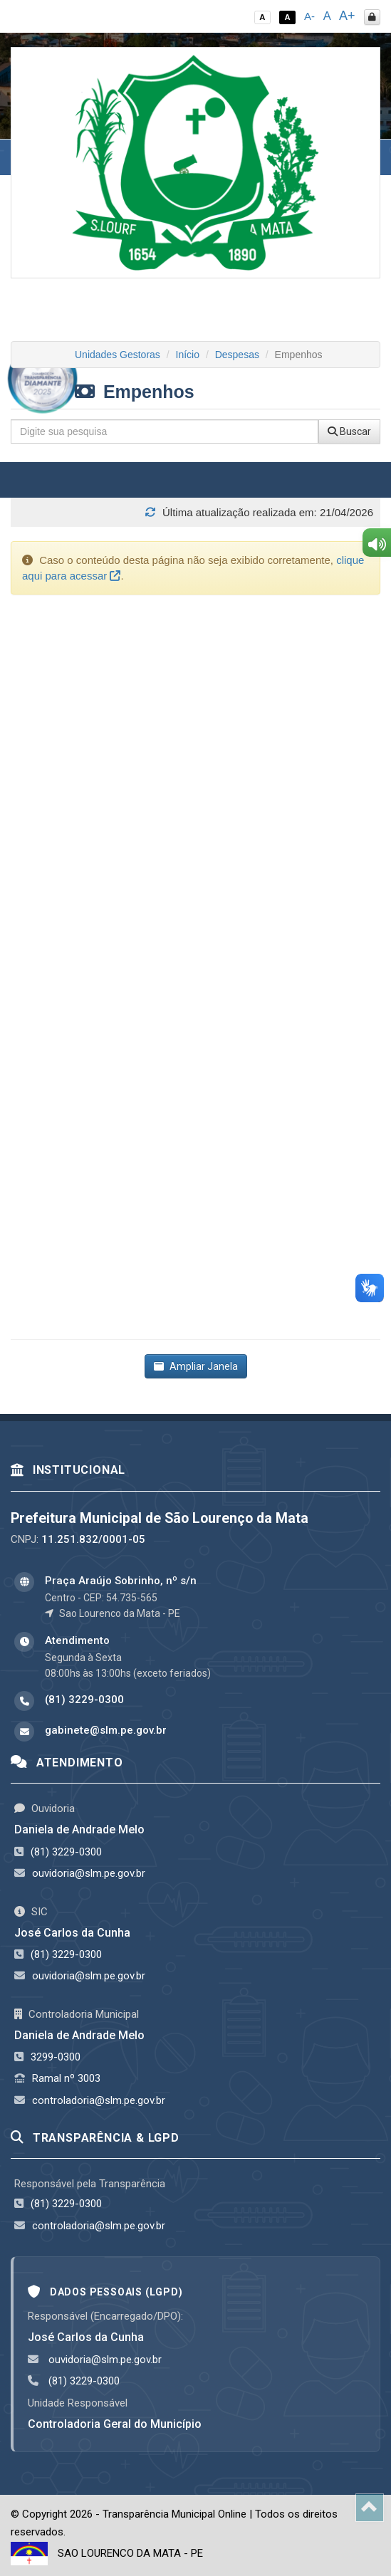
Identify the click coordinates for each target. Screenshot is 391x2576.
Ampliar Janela (196, 1366)
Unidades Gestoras (117, 354)
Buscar (349, 431)
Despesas (237, 354)
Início (187, 354)
